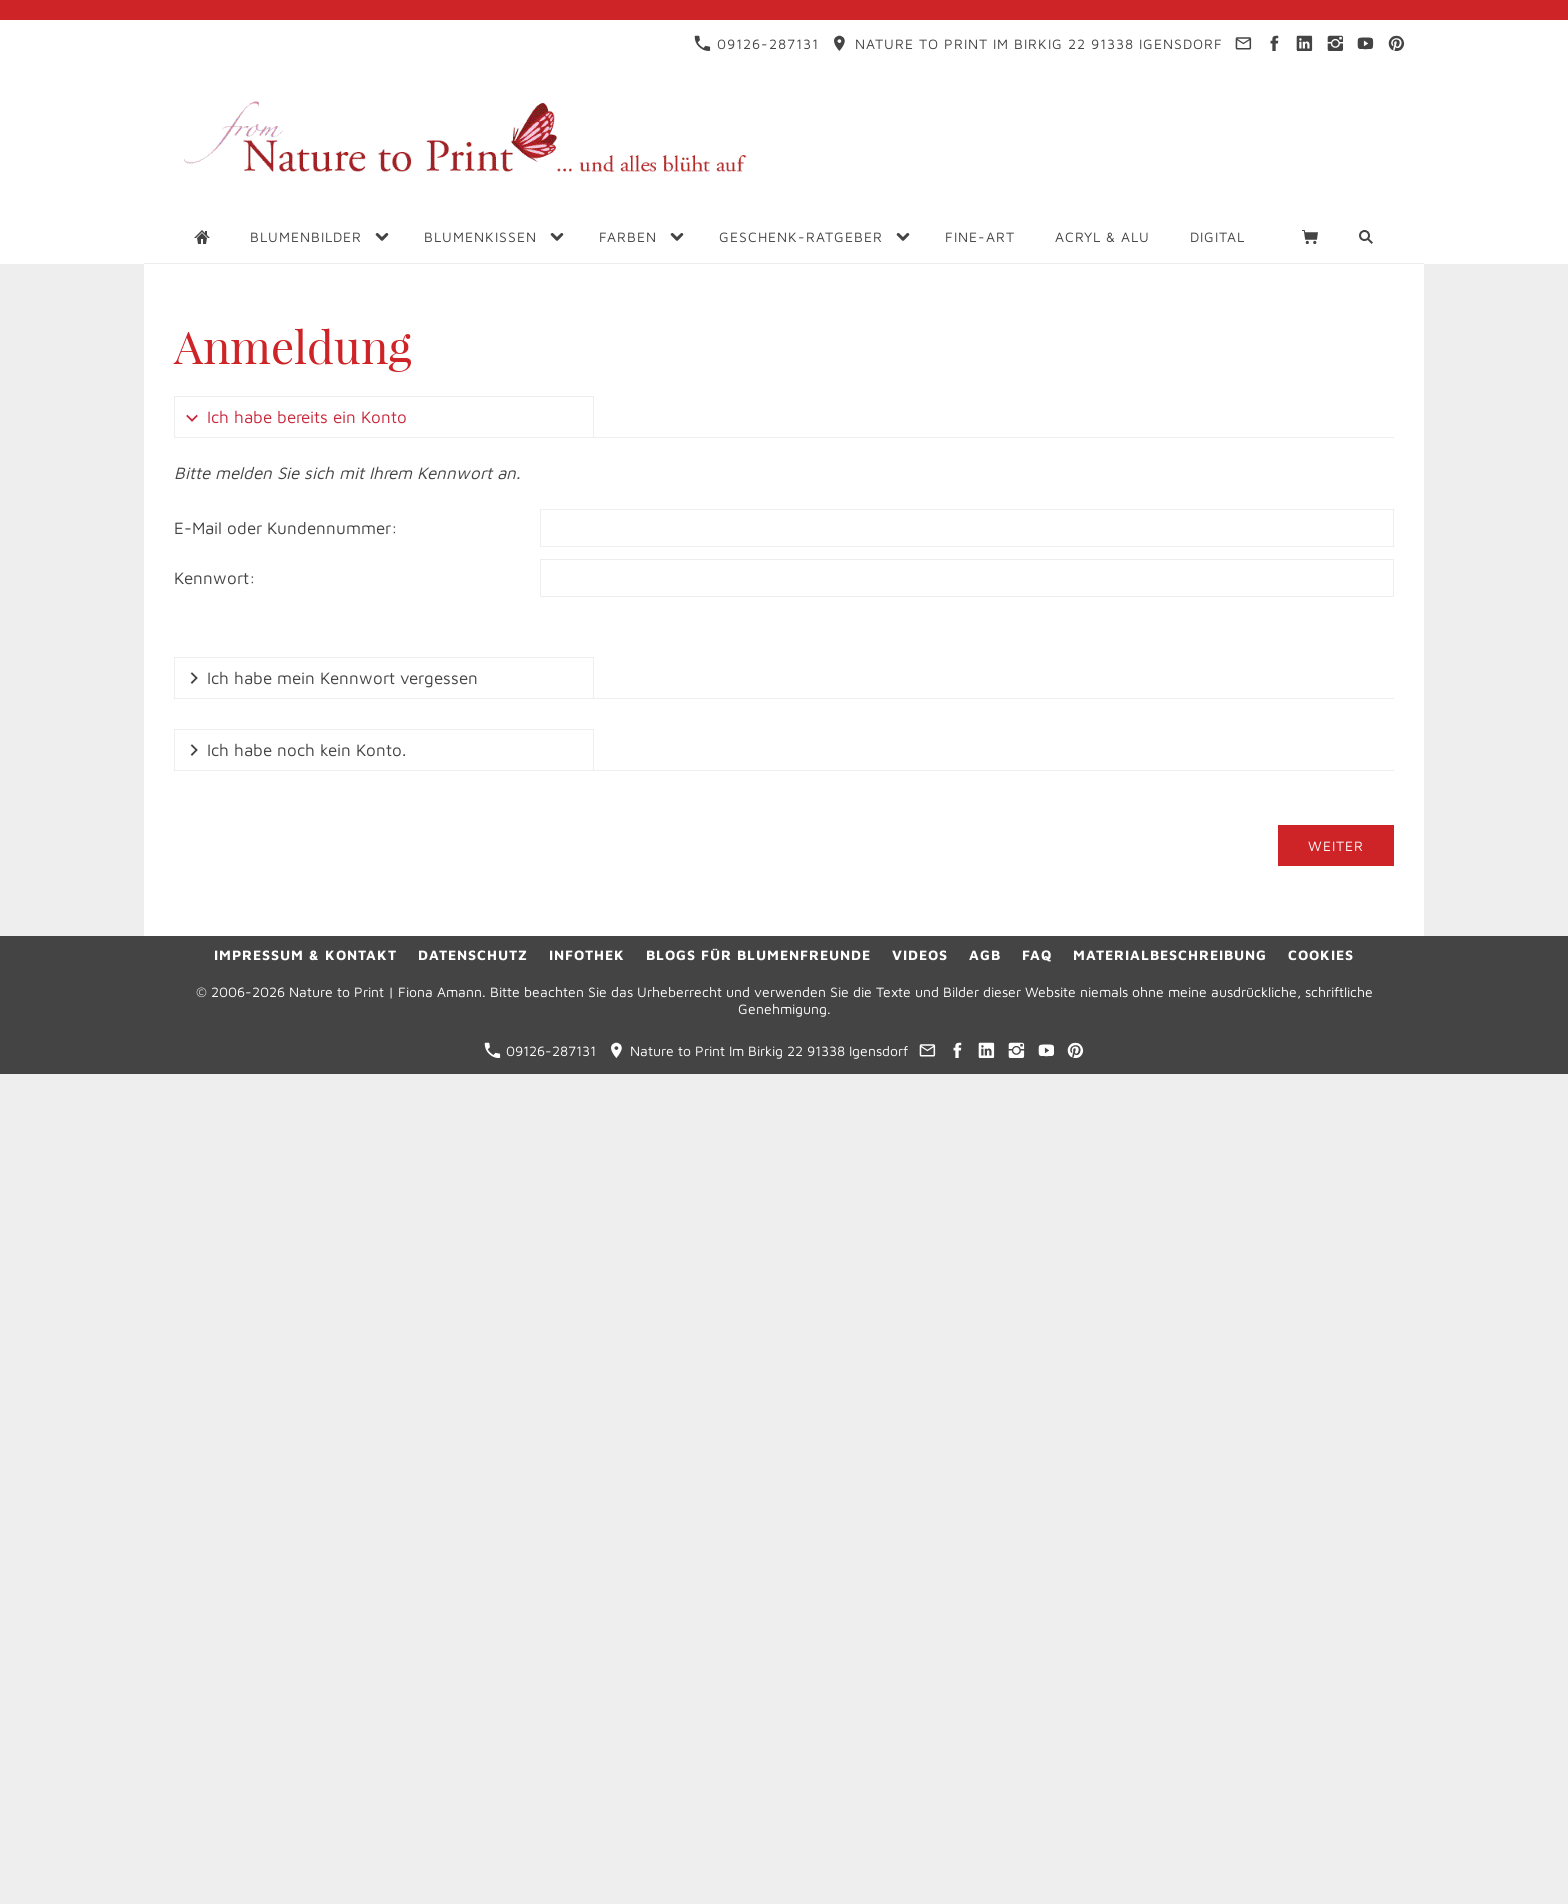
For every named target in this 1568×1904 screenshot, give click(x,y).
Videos (920, 954)
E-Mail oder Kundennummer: (286, 528)
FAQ (1037, 954)
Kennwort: (215, 578)
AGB (985, 954)
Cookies (1321, 954)
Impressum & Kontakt (305, 954)
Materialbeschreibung (1170, 954)
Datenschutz (473, 954)
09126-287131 (756, 43)
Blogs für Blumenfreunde (758, 954)
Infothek (587, 954)
